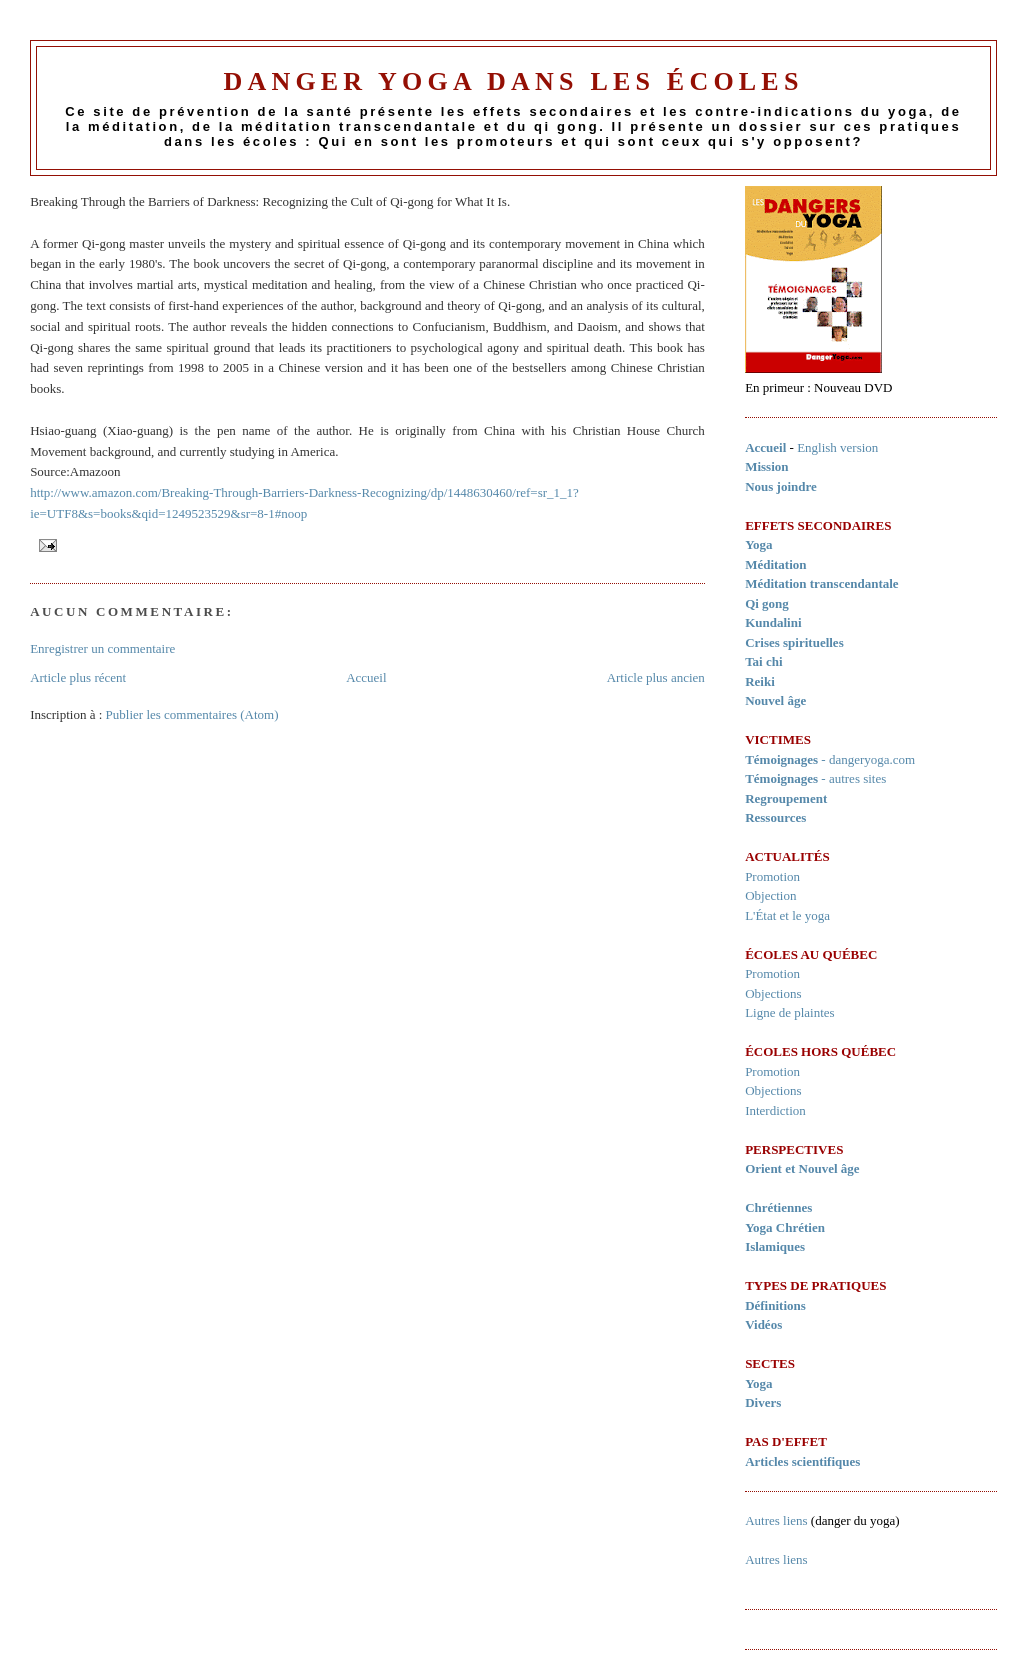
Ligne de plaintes (790, 1012)
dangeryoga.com (872, 759)
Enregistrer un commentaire (102, 648)
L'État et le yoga (787, 915)
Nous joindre (781, 486)
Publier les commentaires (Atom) (192, 714)
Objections (773, 993)
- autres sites (815, 778)
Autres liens (776, 1520)
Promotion (772, 876)
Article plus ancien (656, 677)
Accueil (366, 677)
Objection (770, 895)
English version (837, 447)
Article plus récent (78, 677)
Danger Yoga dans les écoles (513, 81)
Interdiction (775, 1110)
